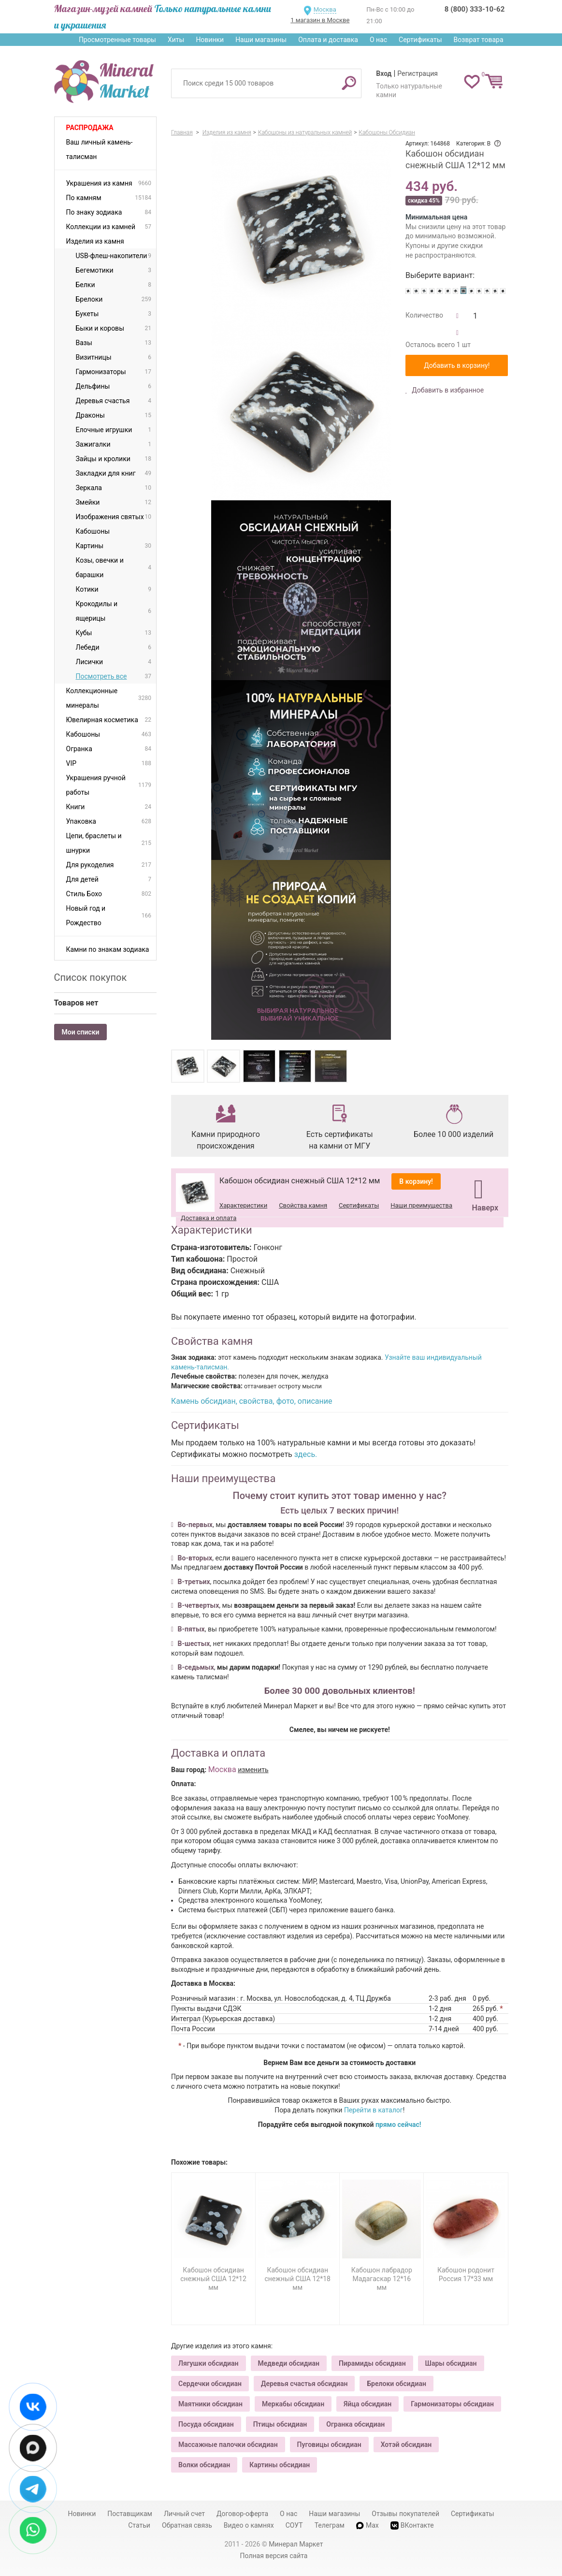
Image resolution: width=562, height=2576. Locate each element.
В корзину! (416, 1181)
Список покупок (90, 977)
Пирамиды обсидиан (372, 2363)
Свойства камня (303, 1205)
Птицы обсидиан (280, 2424)
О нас (378, 40)
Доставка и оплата (208, 1218)
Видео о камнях (249, 2525)
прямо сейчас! (398, 2124)
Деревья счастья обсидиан (304, 2383)
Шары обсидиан (451, 2363)
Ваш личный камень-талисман (99, 149)
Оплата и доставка (328, 40)
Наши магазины (261, 40)
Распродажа (90, 127)
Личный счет (184, 2514)
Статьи (139, 2525)
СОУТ (294, 2525)
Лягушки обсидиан (208, 2363)
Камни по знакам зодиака (107, 949)
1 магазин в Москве (319, 20)
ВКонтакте (412, 2525)
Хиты (176, 40)
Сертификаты (420, 40)
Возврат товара (479, 40)
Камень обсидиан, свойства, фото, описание (251, 1401)
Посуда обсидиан (206, 2424)
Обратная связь (187, 2525)
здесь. (305, 1454)
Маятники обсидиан (210, 2404)
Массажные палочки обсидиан (228, 2444)
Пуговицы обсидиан (329, 2444)
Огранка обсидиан (355, 2424)
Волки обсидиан (204, 2465)
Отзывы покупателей (405, 2514)
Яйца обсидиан (367, 2404)
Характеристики (243, 1205)
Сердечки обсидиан (210, 2383)
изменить (253, 1770)
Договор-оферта (242, 2514)
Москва (325, 9)
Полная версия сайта (274, 2556)
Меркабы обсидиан (293, 2404)
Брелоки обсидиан (396, 2383)
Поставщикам (129, 2514)
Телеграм (330, 2525)
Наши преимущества (421, 1205)
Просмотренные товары (117, 40)
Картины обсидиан (279, 2465)
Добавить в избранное (447, 390)
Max (367, 2525)
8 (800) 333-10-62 (474, 9)
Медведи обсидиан (288, 2363)
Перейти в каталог (373, 2110)
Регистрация (417, 73)
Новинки (210, 40)
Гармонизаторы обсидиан (452, 2404)
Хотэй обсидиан (406, 2444)
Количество (424, 315)
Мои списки (81, 1032)
